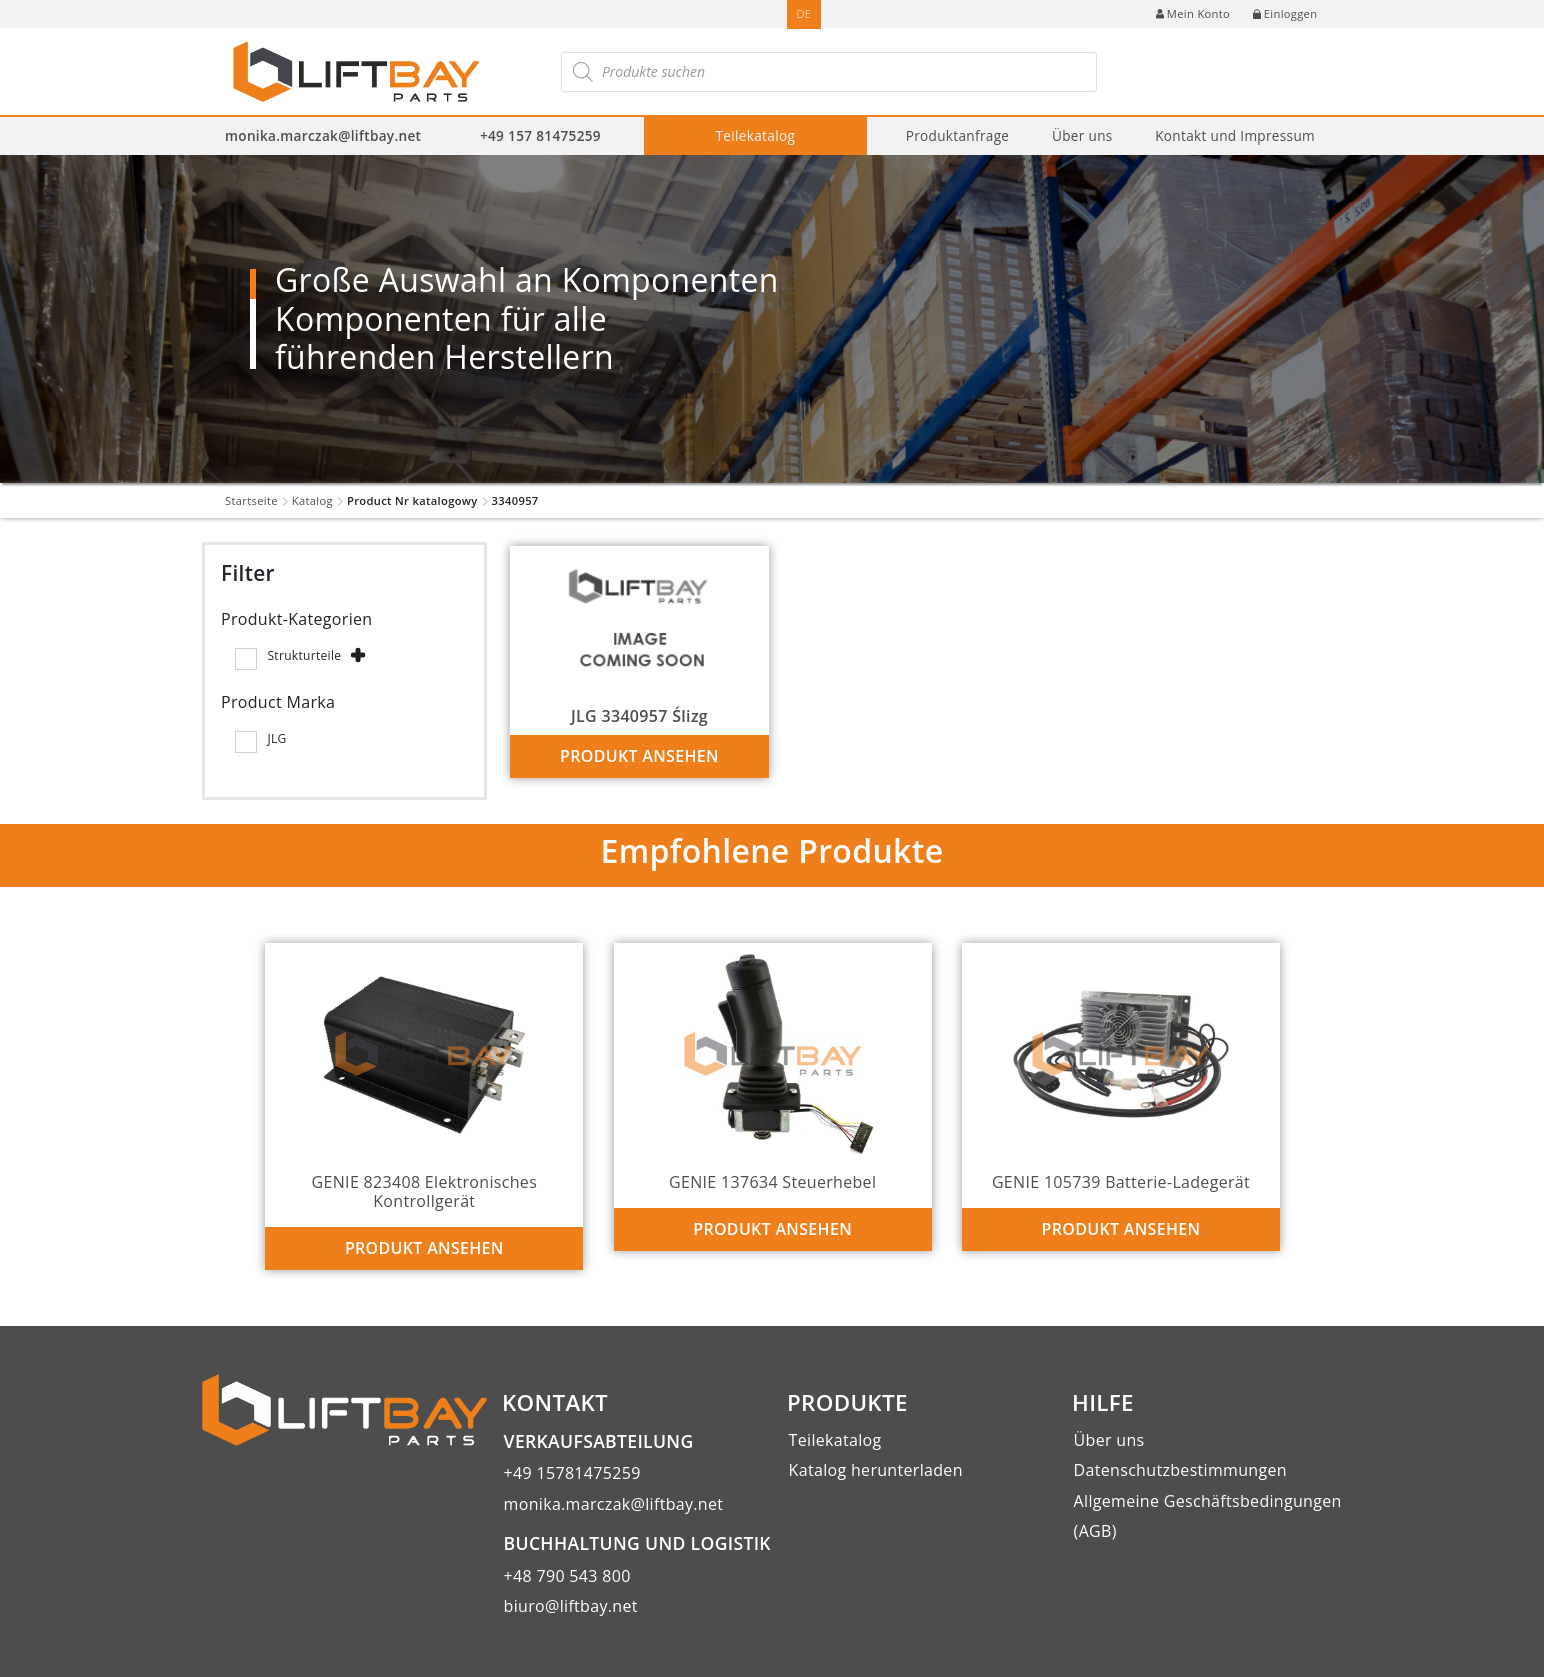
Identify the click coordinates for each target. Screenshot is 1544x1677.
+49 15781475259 (572, 1473)
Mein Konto (1193, 13)
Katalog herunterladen (876, 1470)
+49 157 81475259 (540, 135)
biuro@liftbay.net (571, 1606)
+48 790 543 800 (567, 1576)
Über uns (1082, 135)
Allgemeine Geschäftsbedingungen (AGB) (1208, 1516)
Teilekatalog (756, 135)
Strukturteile (304, 655)
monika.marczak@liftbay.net (323, 135)
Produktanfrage (958, 135)
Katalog (312, 500)
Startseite (251, 500)
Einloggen (1285, 13)
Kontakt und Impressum (1235, 135)
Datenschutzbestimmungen (1180, 1470)
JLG (276, 738)
